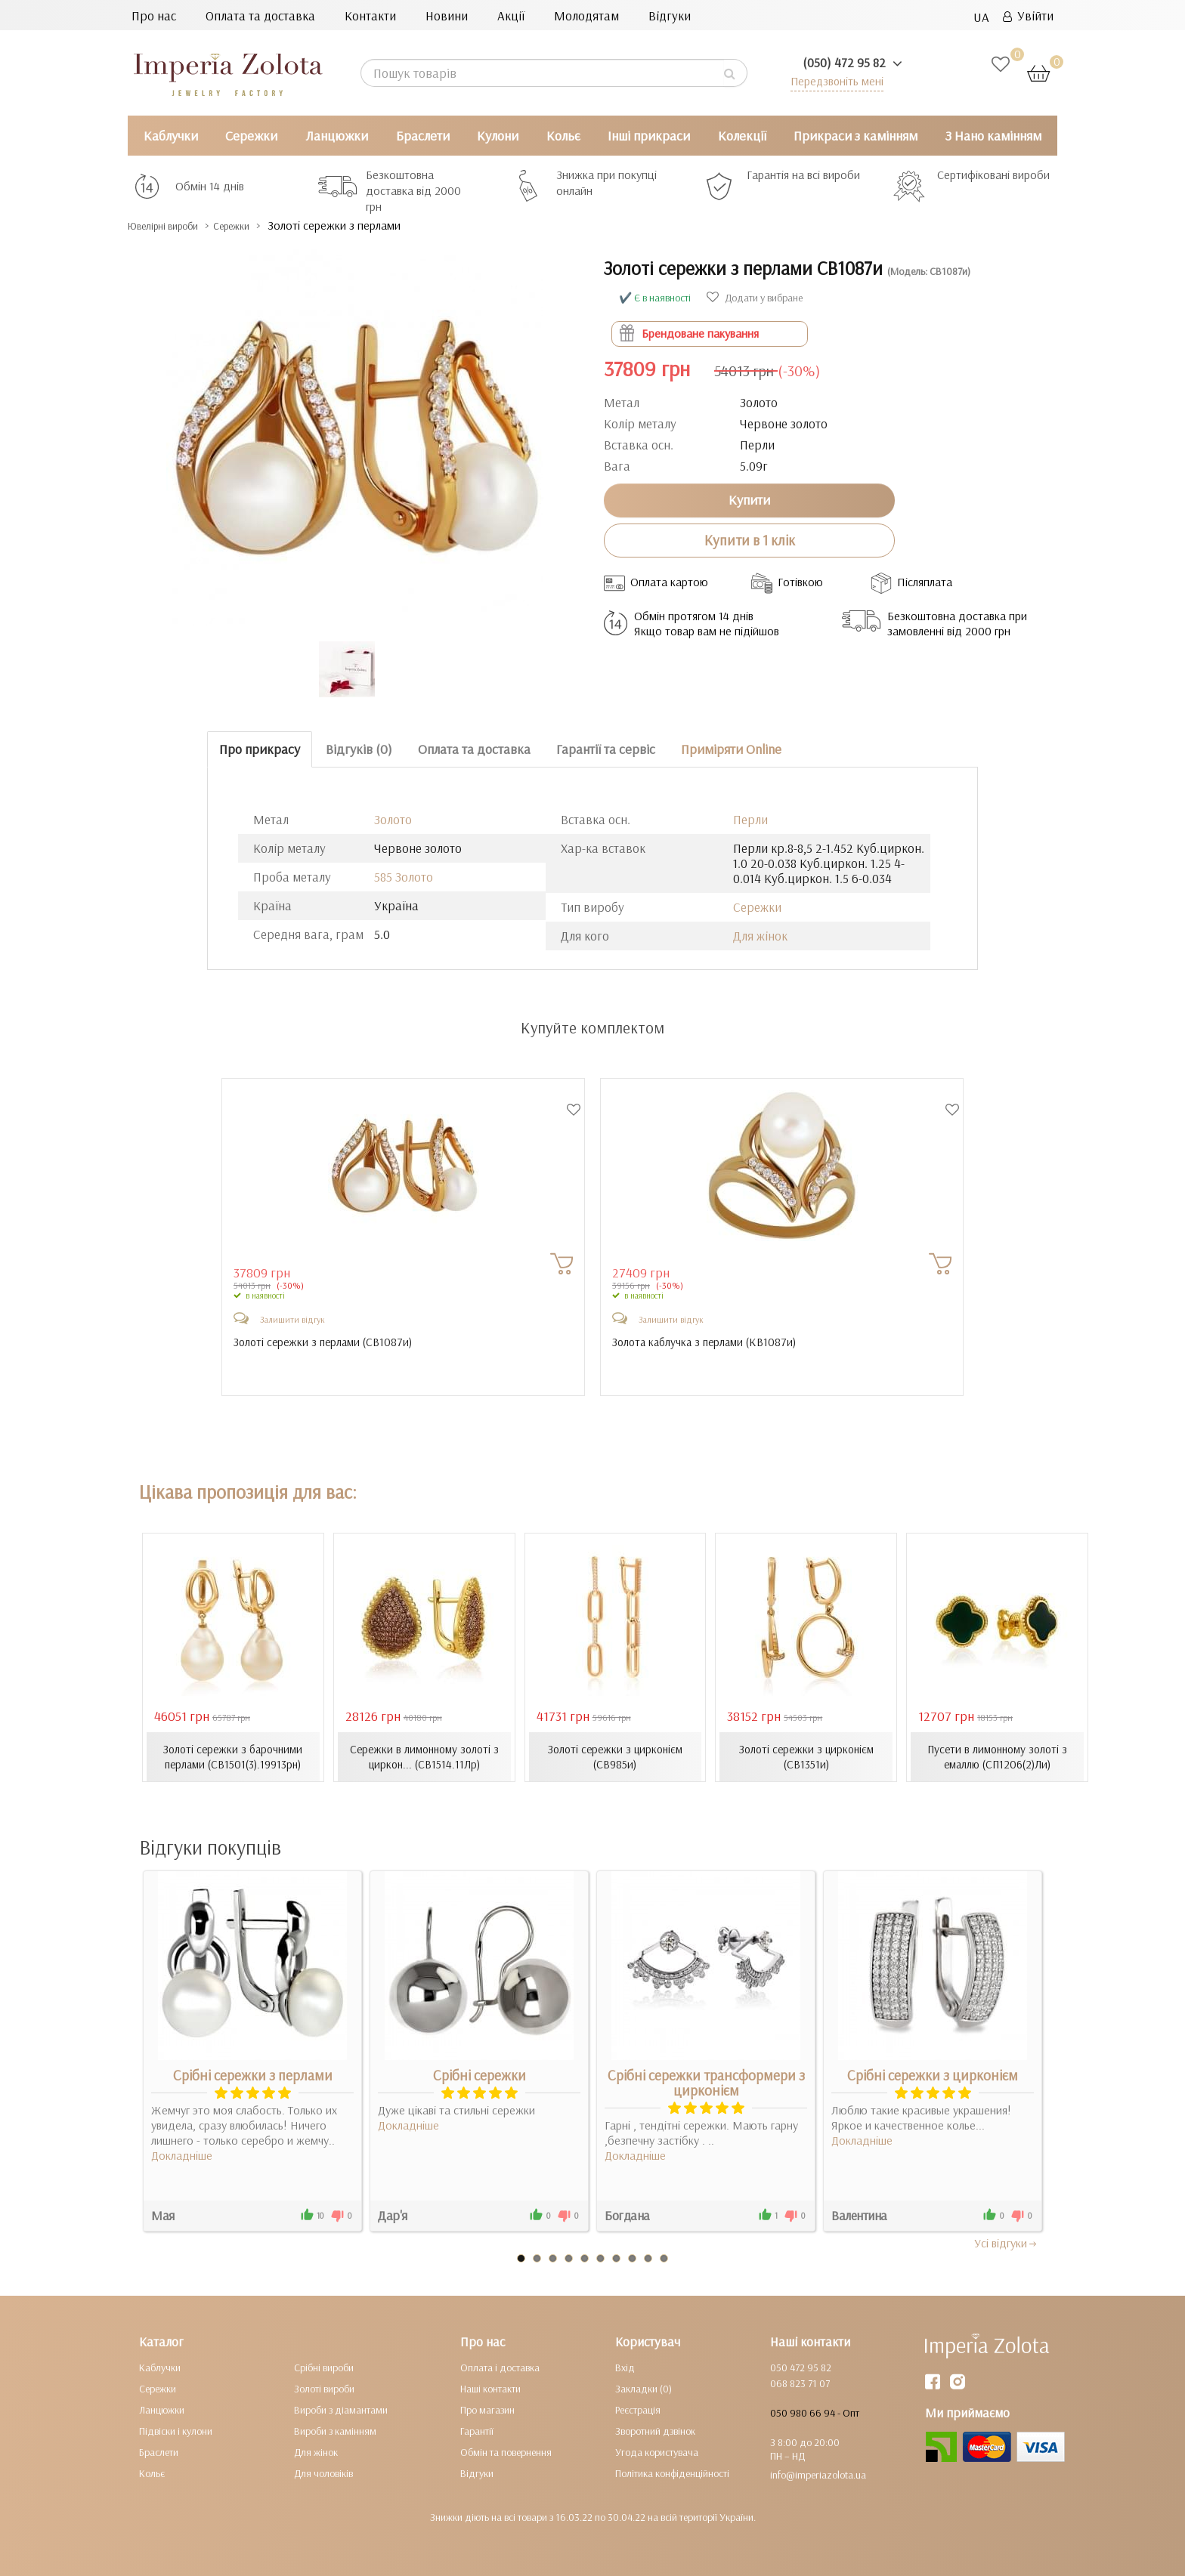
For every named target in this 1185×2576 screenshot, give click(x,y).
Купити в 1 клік (749, 540)
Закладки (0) (643, 2388)
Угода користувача (656, 2451)
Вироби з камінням (335, 2430)
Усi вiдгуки (1006, 2242)
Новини (446, 15)
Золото (393, 819)
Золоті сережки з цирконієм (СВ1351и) (806, 1756)
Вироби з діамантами (341, 2409)
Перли (750, 819)
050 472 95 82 (800, 2367)
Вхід (625, 2367)
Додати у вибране (755, 297)
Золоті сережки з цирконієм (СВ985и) (615, 1756)
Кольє (563, 135)
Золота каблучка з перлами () (709, 1342)
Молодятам (586, 15)
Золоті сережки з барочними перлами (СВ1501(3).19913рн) (232, 1756)
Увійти (1028, 15)
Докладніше (181, 2154)
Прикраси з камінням (855, 135)
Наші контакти (490, 2388)
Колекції (742, 135)
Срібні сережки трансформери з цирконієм (706, 2082)
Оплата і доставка (500, 2367)
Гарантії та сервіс (605, 749)
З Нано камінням (993, 135)
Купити (749, 499)
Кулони (497, 135)
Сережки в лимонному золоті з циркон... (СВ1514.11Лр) (424, 1756)
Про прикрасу (259, 749)
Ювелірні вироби (176, 225)
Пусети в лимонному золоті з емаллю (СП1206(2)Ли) (998, 1756)
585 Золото (403, 877)
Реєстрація (638, 2409)
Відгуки (669, 15)
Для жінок (760, 936)
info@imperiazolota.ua (818, 2474)
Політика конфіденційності (672, 2472)
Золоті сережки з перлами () (327, 1342)
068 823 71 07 (800, 2382)
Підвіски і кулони (175, 2430)
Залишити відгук (292, 1319)
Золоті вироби (324, 2388)
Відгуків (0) (359, 749)
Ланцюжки (336, 135)
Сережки (251, 135)
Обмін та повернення (506, 2451)
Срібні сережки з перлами (253, 2074)
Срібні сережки (479, 2074)
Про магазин (487, 2409)
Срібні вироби (324, 2367)
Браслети (423, 135)
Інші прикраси (649, 135)
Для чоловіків (323, 2472)
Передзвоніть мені (831, 80)
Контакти (370, 15)
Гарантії (476, 2430)
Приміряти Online (731, 749)
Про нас (153, 15)
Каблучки (171, 135)
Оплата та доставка (260, 15)
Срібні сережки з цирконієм (932, 2074)
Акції (510, 15)
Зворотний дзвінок (655, 2430)
